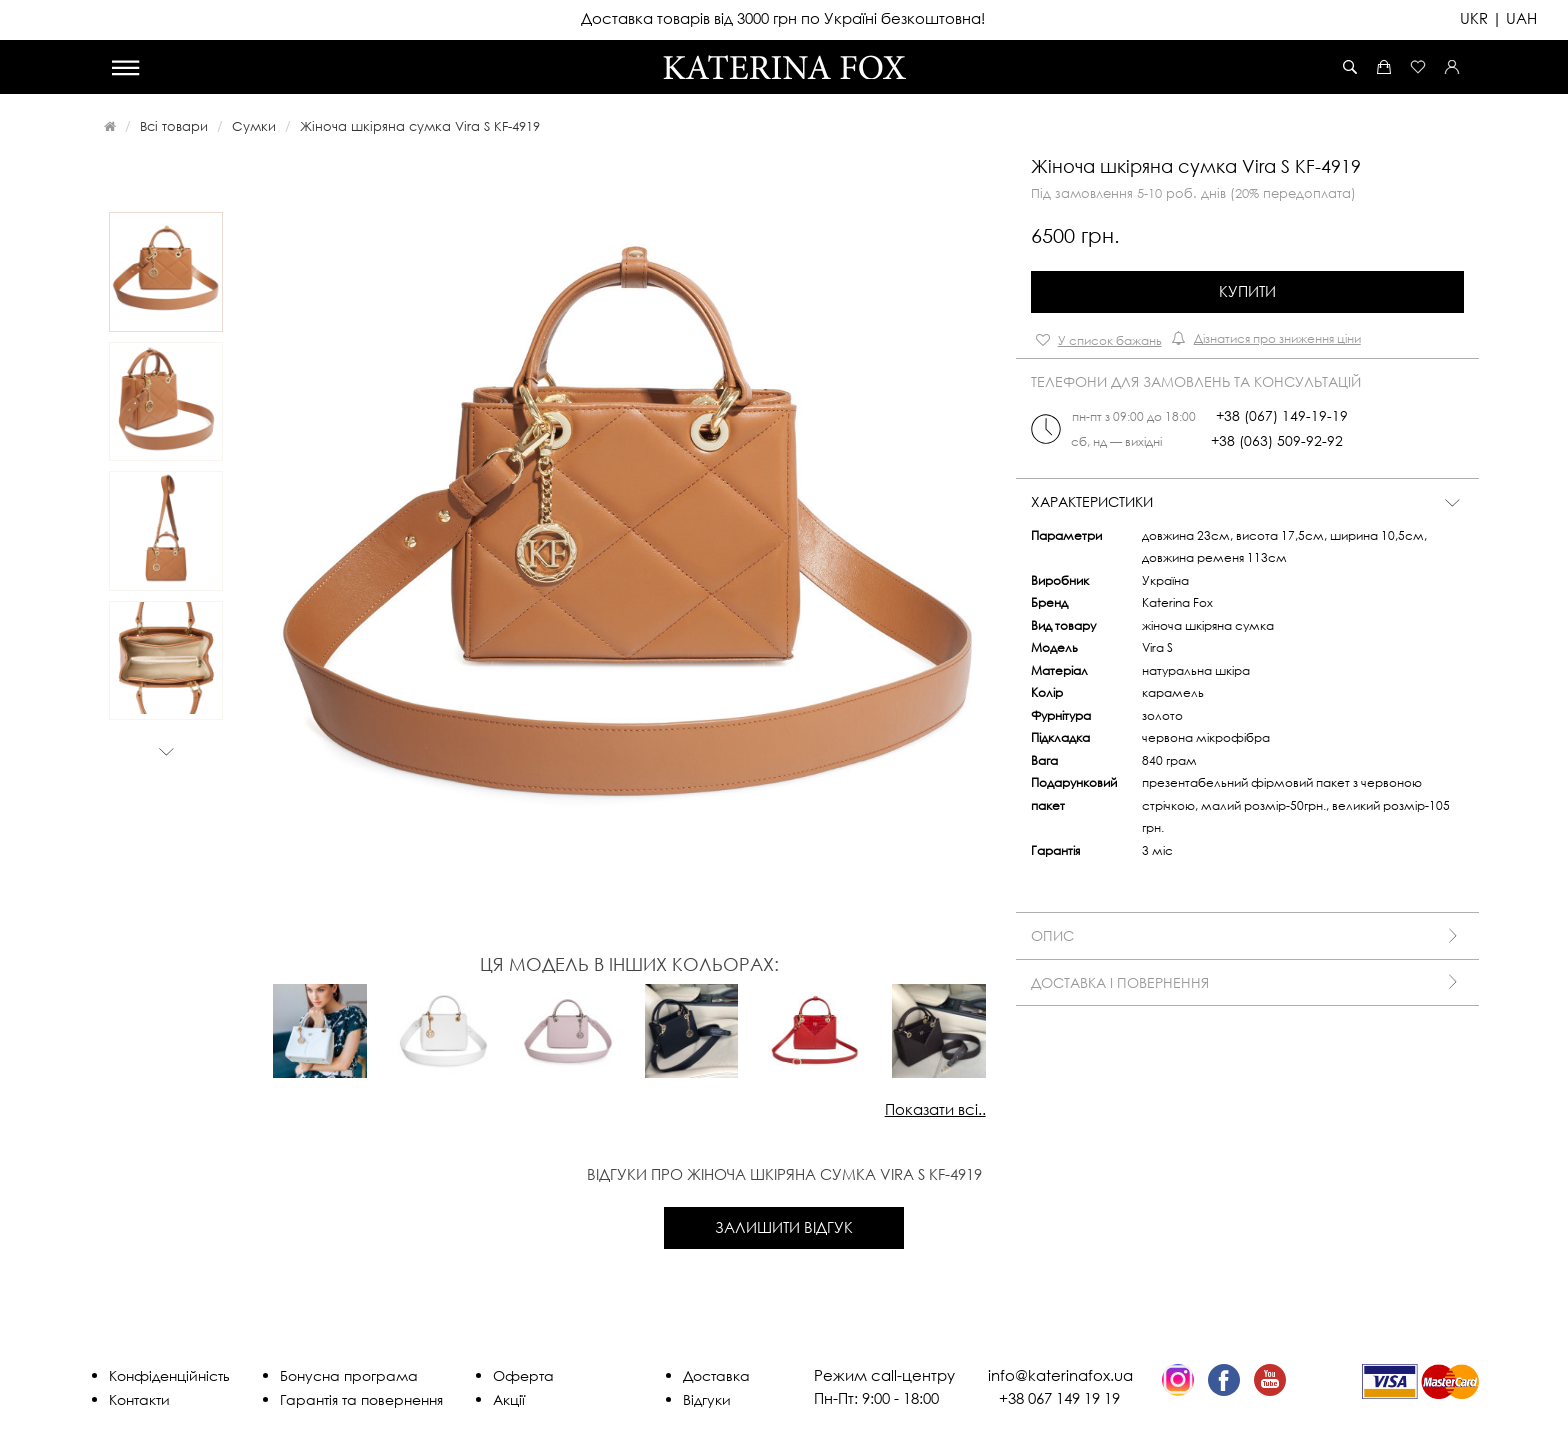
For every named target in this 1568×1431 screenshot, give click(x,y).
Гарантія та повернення (361, 1399)
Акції (509, 1399)
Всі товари (174, 126)
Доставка (716, 1375)
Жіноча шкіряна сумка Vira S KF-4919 (420, 126)
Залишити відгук (784, 1227)
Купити (1247, 291)
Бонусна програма (349, 1375)
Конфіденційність (169, 1375)
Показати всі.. (935, 1109)
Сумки (254, 126)
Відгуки (707, 1399)
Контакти (139, 1399)
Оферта (523, 1375)
